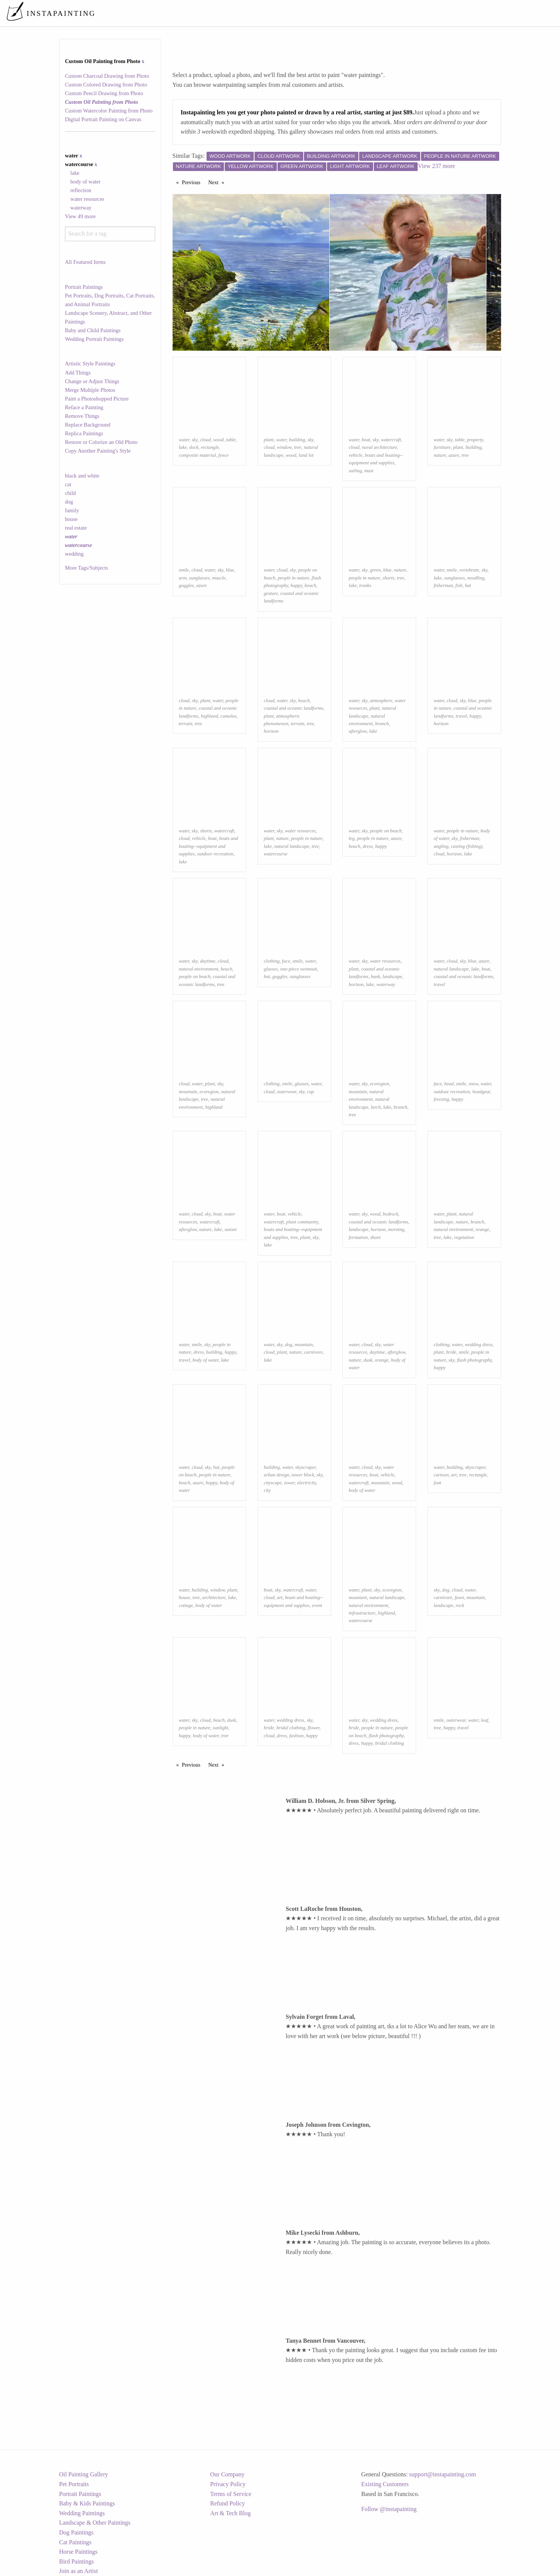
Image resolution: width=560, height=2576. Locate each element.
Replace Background (87, 425)
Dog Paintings (76, 2532)
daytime (208, 961)
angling (441, 846)
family (72, 510)
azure (454, 455)
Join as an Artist (78, 2571)
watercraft (391, 439)
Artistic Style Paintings (90, 364)
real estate (76, 528)
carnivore (313, 1352)
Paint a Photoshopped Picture (97, 399)
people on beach (386, 831)
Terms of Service (230, 2494)
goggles (186, 585)
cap (310, 1091)
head (449, 1083)
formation (358, 1237)
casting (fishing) (467, 846)
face (286, 961)
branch (382, 723)
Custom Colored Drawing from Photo (106, 85)
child (70, 493)
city (267, 1490)
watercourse (276, 854)
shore (375, 1237)
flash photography (474, 1360)
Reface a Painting (84, 407)
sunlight (220, 1727)
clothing (272, 961)
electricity (306, 1482)
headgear (481, 1091)
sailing (355, 470)
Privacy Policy (228, 2484)
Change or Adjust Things (92, 381)
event (317, 1605)
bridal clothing (290, 1727)
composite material (197, 455)
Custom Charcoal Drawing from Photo (107, 76)
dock (193, 447)
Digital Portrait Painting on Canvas (103, 119)
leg (352, 838)
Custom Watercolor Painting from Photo (109, 111)
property (475, 439)
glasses (271, 969)
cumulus (229, 716)
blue (230, 570)
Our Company (227, 2474)
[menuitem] (395, 13)
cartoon (441, 1475)
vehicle (356, 455)
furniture (442, 447)
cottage (186, 1605)
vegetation (464, 1237)
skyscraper (305, 1467)
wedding (74, 554)
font (437, 1482)
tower (289, 1482)
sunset (231, 1229)
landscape (392, 976)
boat (366, 439)
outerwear (286, 1091)
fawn (459, 1597)
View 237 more (436, 166)
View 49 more (80, 216)
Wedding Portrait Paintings (94, 339)
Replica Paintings (84, 433)
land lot (306, 455)
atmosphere (381, 700)
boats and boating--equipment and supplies (208, 846)
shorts (388, 578)
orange (482, 1229)
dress (368, 846)
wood (218, 439)
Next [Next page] (218, 182)
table (231, 439)
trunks (365, 585)
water (184, 439)
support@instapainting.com (442, 2474)
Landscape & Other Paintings (95, 2522)
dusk (368, 1360)
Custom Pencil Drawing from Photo (104, 93)
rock (460, 1605)
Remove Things (82, 416)
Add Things (78, 373)
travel (461, 716)
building (297, 439)
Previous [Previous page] (193, 182)
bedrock (390, 1214)
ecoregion (209, 1091)
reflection (80, 190)
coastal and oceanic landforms (293, 708)
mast (368, 470)
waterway (80, 208)
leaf (484, 1720)
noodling (475, 578)
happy (296, 585)
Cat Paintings (75, 2542)
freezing (441, 1099)
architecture (214, 1597)
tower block (303, 1475)
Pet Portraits (74, 2484)
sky (195, 439)
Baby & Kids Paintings (87, 2503)
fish (459, 585)
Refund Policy (227, 2503)
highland (209, 716)
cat (68, 484)
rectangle (210, 447)
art (454, 1475)
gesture (271, 593)
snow (473, 1083)
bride (451, 1352)
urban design (276, 1475)
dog (69, 502)
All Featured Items (85, 262)
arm (183, 578)
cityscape (273, 1482)
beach (310, 585)
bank (375, 976)
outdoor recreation (215, 854)
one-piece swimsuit (298, 969)
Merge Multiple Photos (90, 390)
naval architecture (379, 447)
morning (396, 1229)
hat (468, 585)
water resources (87, 199)
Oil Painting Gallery (83, 2474)
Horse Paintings (78, 2551)
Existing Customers (385, 2484)
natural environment (198, 969)
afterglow (358, 731)
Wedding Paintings (82, 2513)
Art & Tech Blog (230, 2513)
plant (269, 439)
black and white (82, 476)
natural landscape (291, 846)
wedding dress (478, 1344)
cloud (205, 439)
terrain (186, 723)
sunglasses (199, 578)
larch (376, 1107)
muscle (219, 578)
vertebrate (469, 570)
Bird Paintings (76, 2561)
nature (440, 455)
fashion (296, 1735)
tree (297, 447)
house (71, 519)
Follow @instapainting (389, 2509)
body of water (85, 182)
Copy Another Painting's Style (98, 451)
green (375, 570)
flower (313, 1727)
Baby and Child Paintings (93, 330)
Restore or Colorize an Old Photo (101, 442)
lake (74, 173)
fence (223, 455)
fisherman (443, 585)
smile (184, 570)
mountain (188, 1091)
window (284, 447)
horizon (271, 731)
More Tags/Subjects (86, 568)
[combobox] (110, 233)
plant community (302, 1222)
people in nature (293, 578)
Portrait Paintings (84, 287)
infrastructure (362, 1613)
